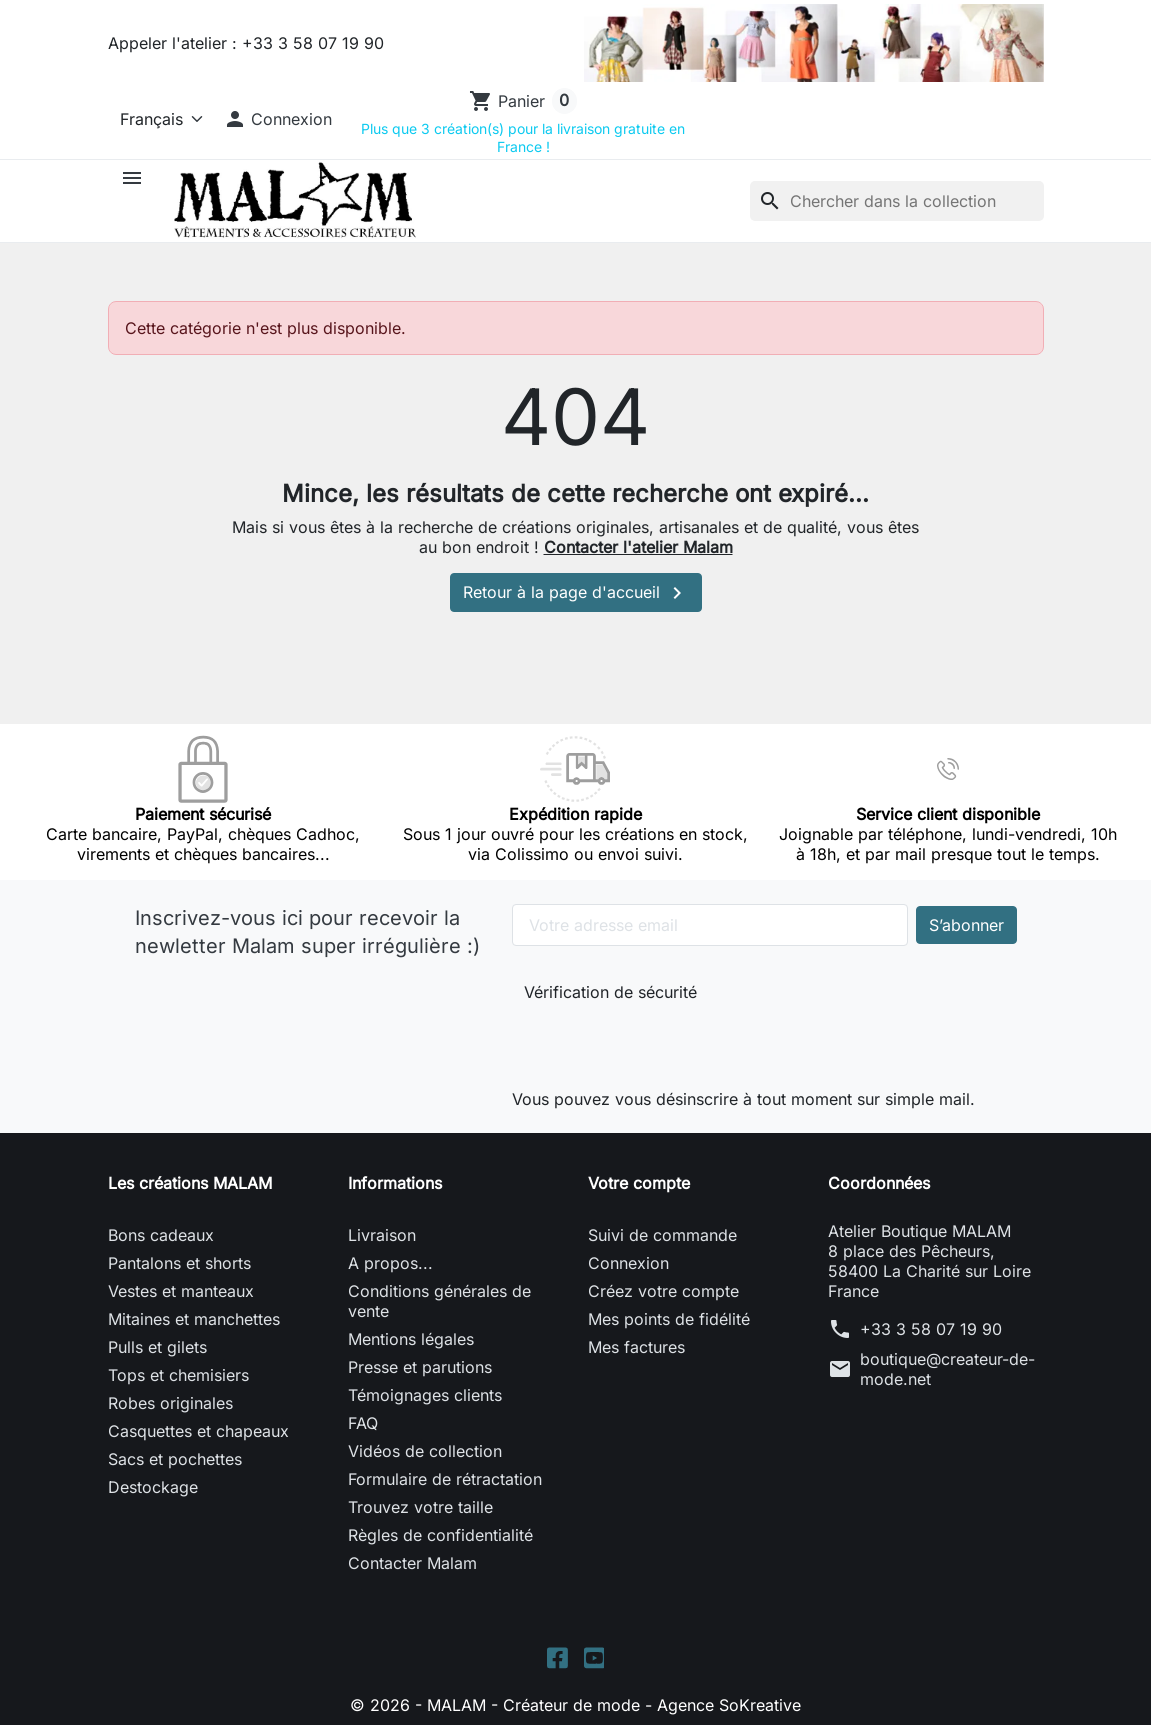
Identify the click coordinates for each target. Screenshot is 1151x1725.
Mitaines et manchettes (194, 1319)
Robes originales (170, 1403)
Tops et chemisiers (178, 1375)
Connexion (628, 1263)
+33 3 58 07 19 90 (931, 1329)
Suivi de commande (662, 1235)
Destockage (153, 1487)
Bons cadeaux (161, 1235)
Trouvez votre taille (420, 1507)
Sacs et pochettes (175, 1459)
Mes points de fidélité (669, 1319)
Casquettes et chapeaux (198, 1431)
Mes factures (636, 1347)
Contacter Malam (412, 1563)
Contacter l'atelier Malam (638, 547)
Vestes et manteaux (181, 1291)
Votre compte (639, 1183)
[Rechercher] (897, 201)
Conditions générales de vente (439, 1301)
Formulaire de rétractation (445, 1479)
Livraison (382, 1235)
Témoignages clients (425, 1395)
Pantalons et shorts (179, 1263)
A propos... (390, 1263)
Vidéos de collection (425, 1451)
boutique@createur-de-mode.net (947, 1369)
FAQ (363, 1423)
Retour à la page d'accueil (576, 593)
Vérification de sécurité (610, 992)
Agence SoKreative (729, 1705)
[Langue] (157, 119)
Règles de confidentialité (440, 1535)
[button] (278, 119)
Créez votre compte (663, 1291)
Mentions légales (411, 1339)
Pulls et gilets (157, 1347)
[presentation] (658, 1041)
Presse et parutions (420, 1367)
